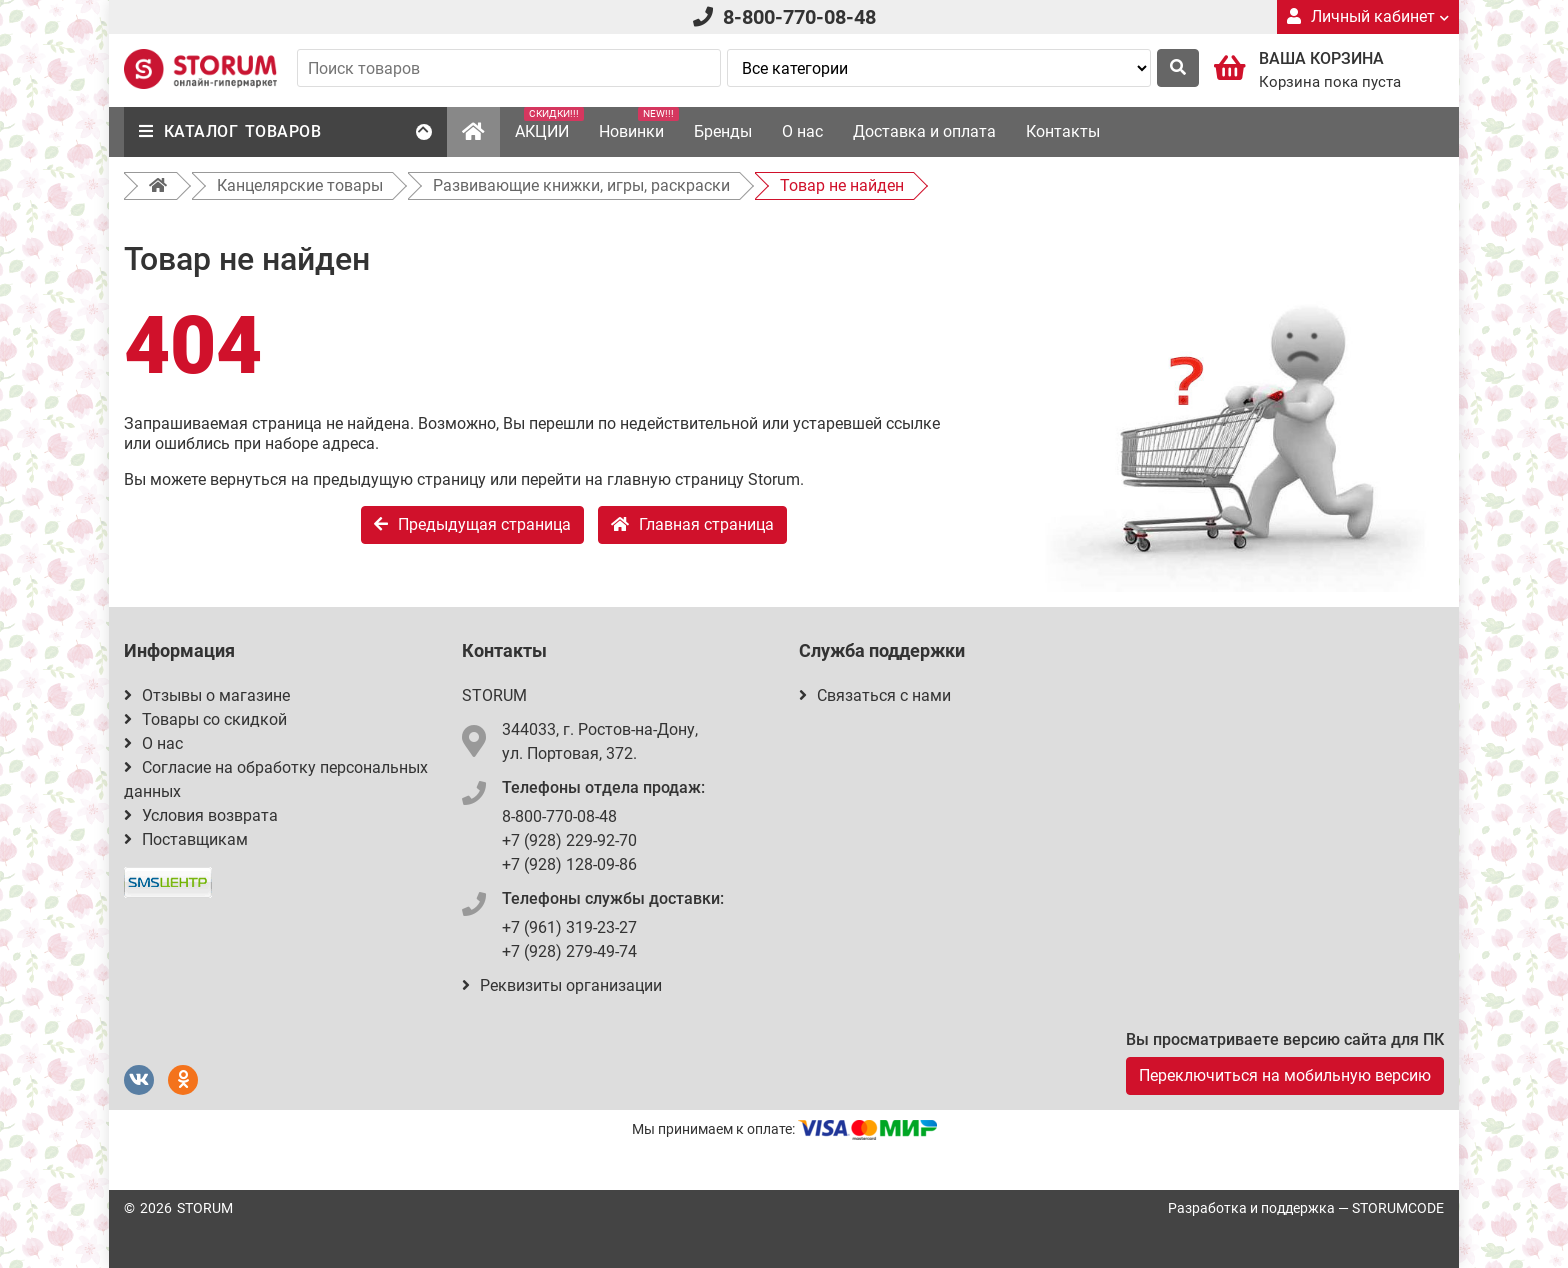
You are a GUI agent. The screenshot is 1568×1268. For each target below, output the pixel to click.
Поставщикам (186, 839)
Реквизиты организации (562, 985)
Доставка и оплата (924, 131)
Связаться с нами (875, 695)
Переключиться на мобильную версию (1285, 1075)
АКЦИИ (549, 124)
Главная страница (692, 524)
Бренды (723, 131)
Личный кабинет (1368, 16)
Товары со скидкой (205, 719)
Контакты (1063, 131)
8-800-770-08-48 (799, 17)
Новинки (639, 124)
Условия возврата (201, 815)
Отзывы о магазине (207, 695)
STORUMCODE (1398, 1208)
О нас (802, 131)
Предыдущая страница (472, 524)
